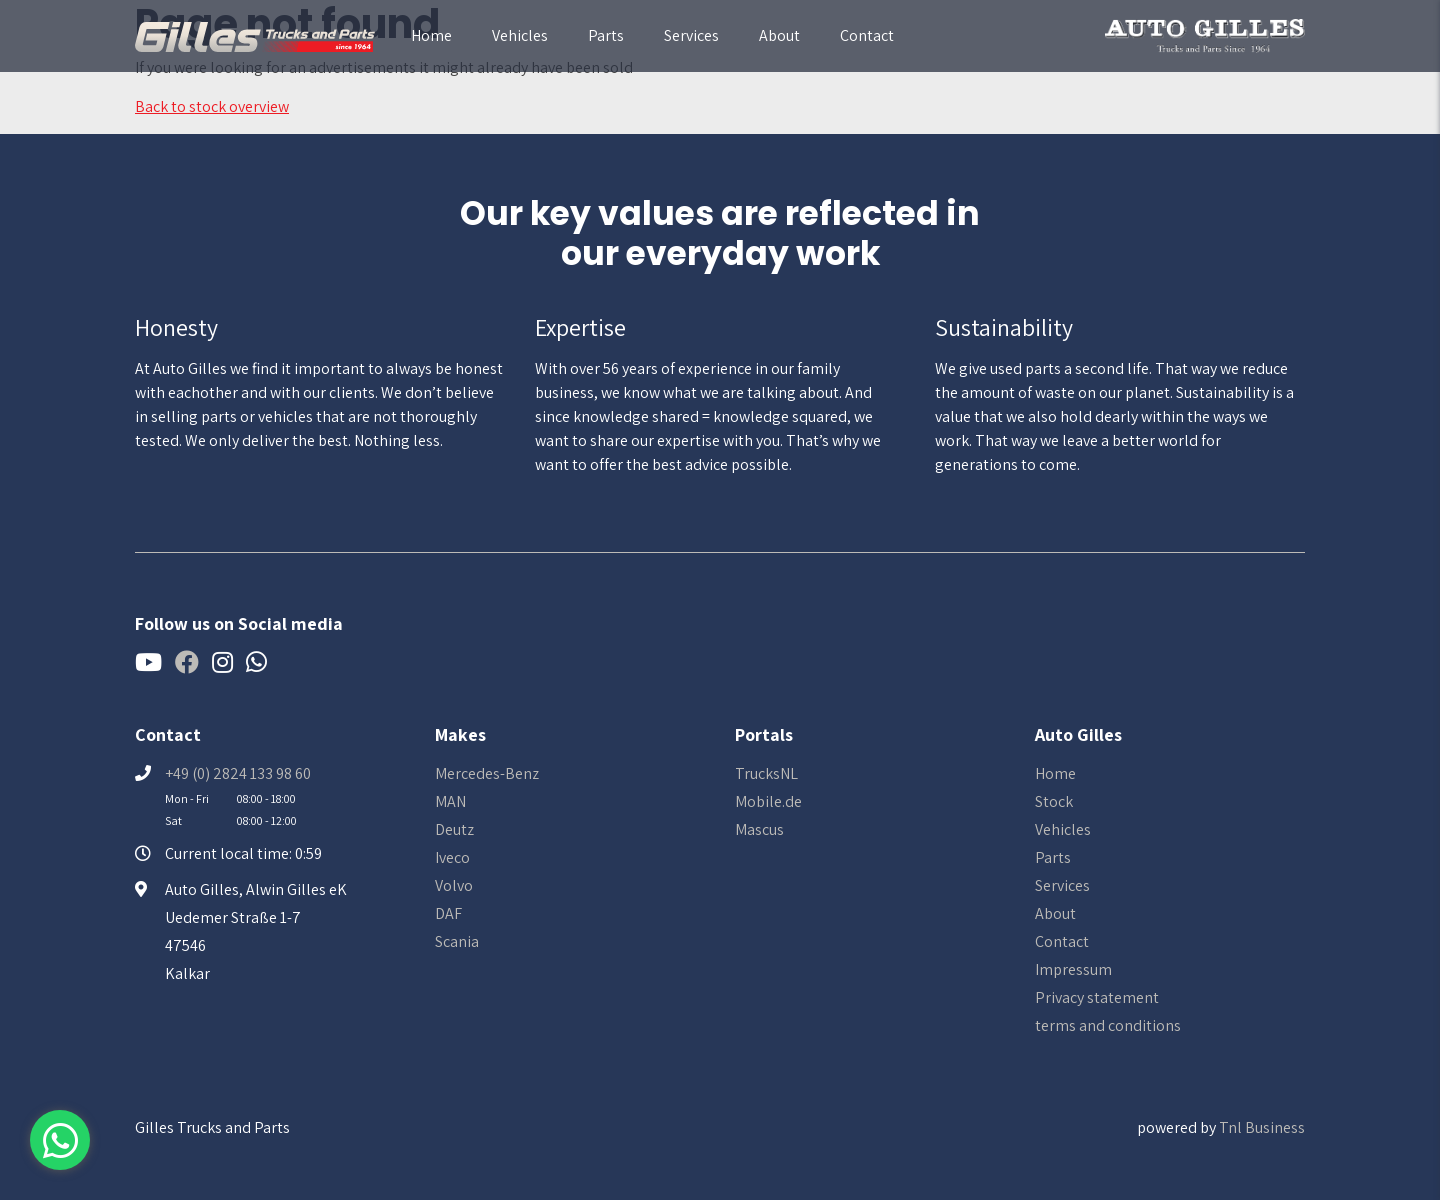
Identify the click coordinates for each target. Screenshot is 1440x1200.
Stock (1054, 801)
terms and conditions (1108, 1025)
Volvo (454, 885)
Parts (606, 35)
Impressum (1073, 969)
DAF (448, 913)
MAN (450, 801)
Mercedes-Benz (487, 773)
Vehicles (520, 35)
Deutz (454, 829)
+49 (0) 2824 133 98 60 (238, 773)
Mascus (759, 829)
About (779, 35)
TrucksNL (766, 773)
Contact (867, 35)
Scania (457, 941)
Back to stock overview (212, 106)
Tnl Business (1262, 1127)
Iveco (452, 857)
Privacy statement (1097, 997)
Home (431, 35)
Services (691, 35)
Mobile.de (768, 801)
